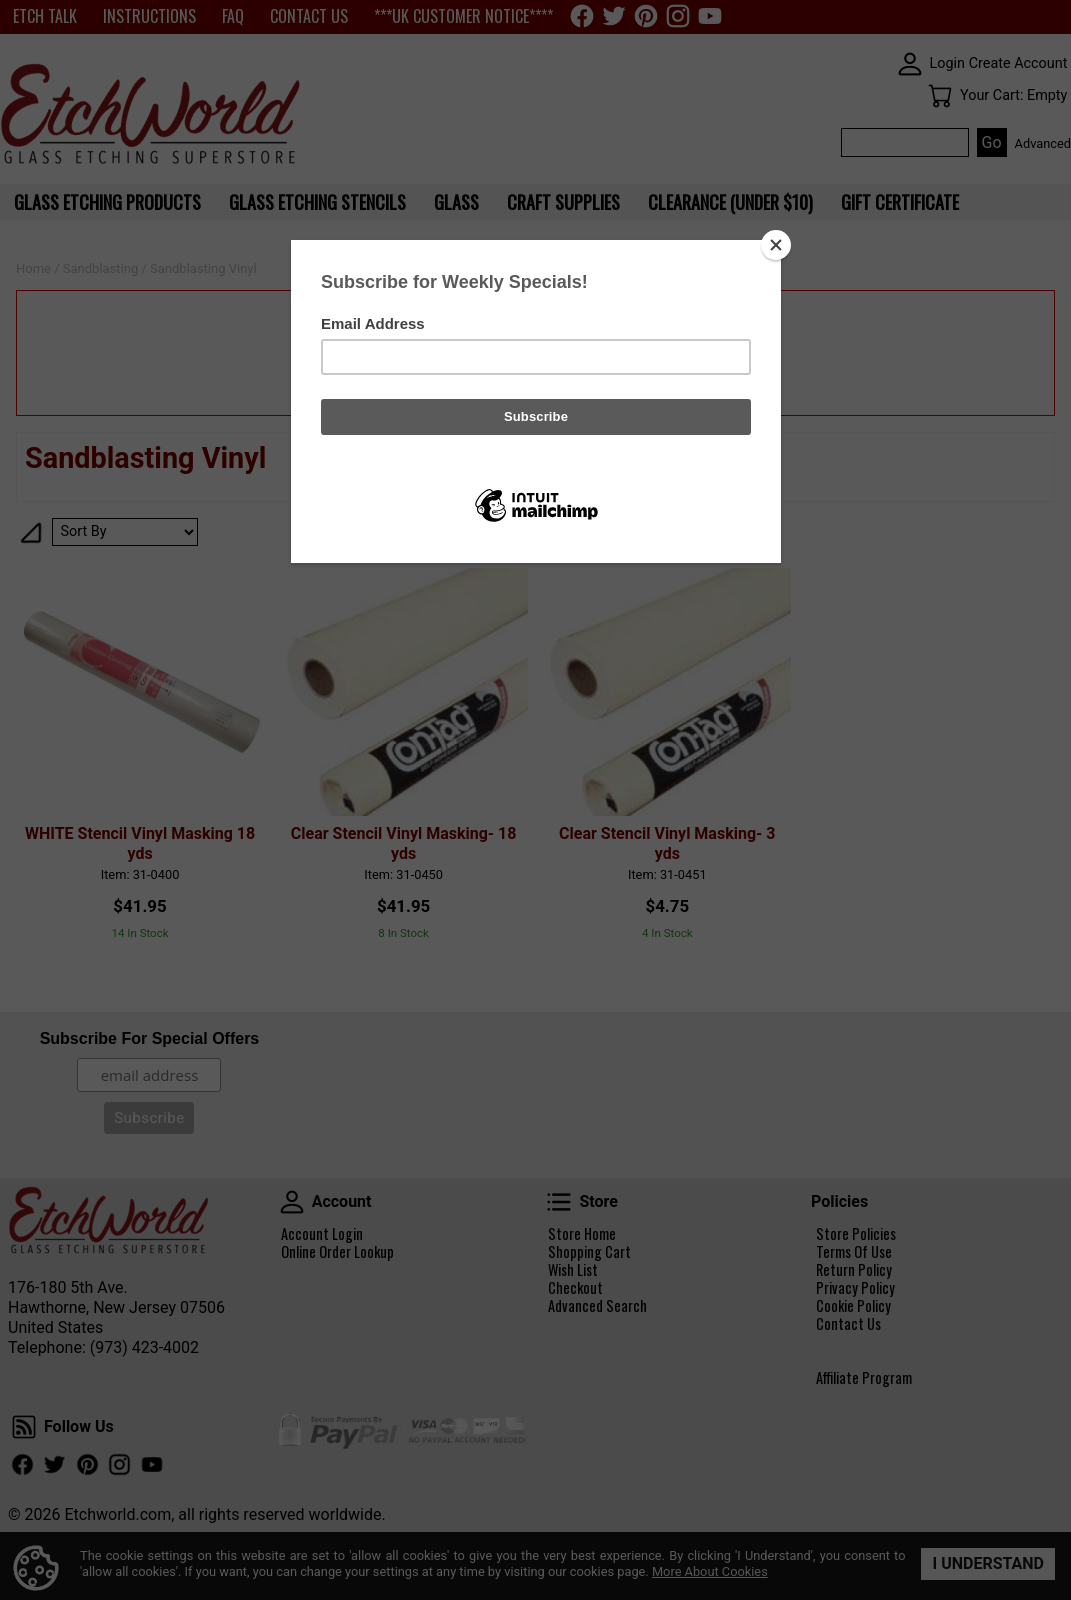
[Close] (776, 245)
